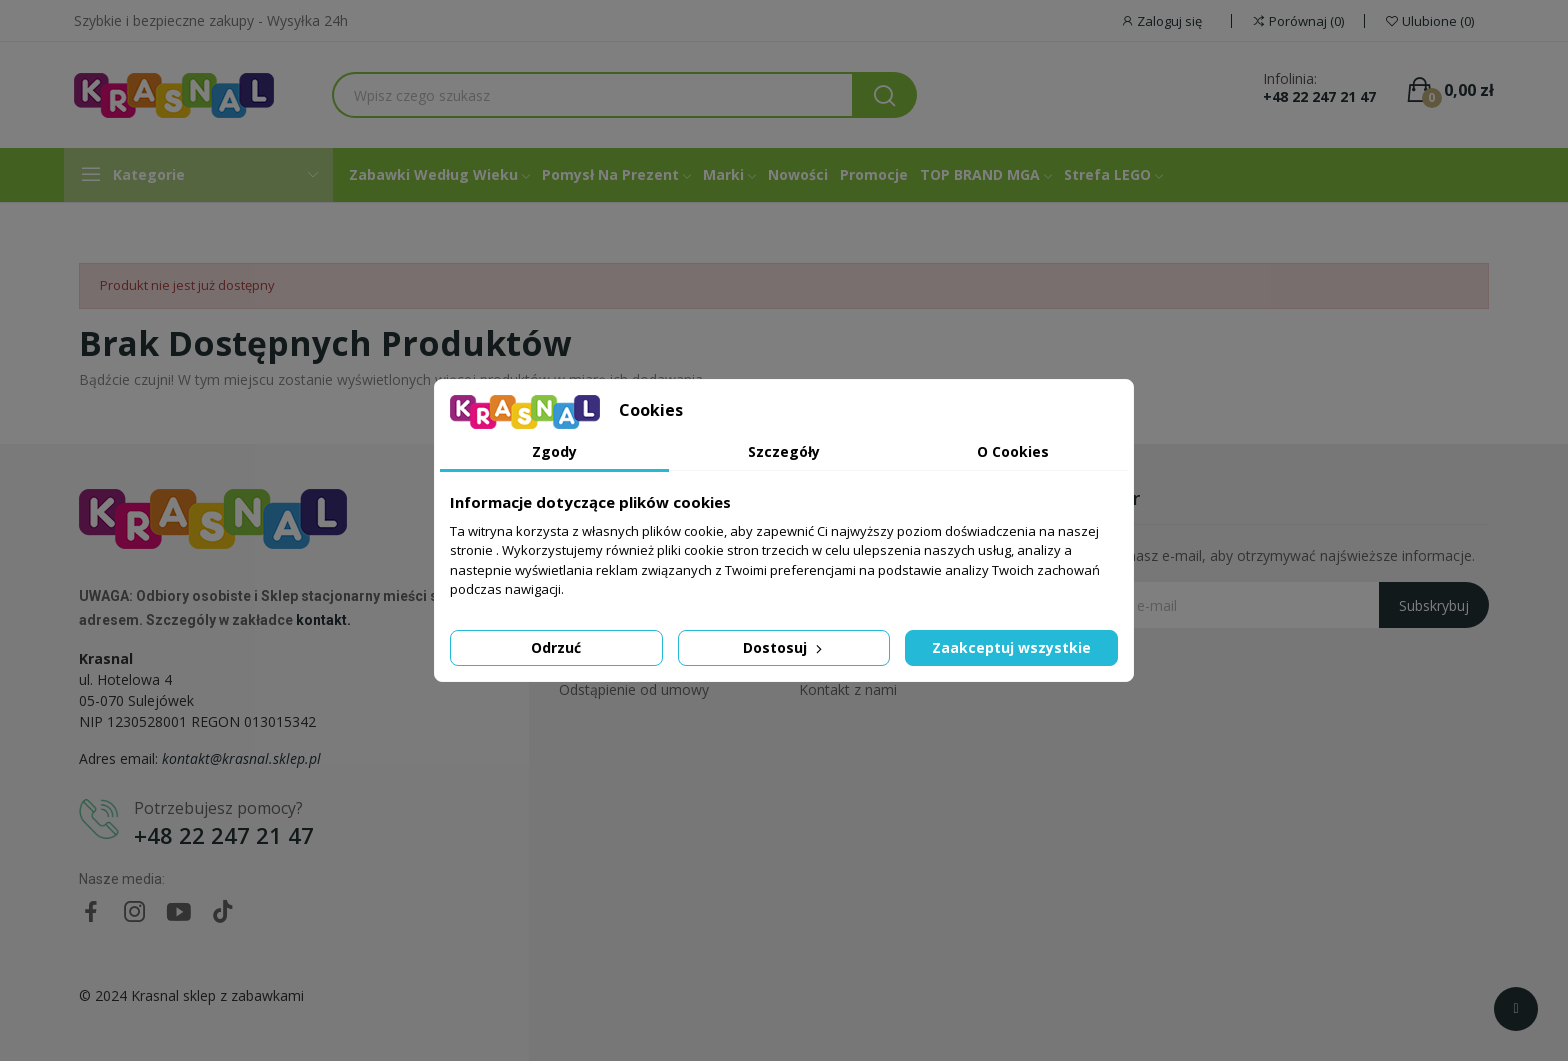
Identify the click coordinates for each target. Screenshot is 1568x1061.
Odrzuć (556, 647)
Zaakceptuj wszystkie (1011, 647)
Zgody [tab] (554, 451)
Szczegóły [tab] (784, 451)
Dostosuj (784, 647)
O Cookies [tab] (1013, 451)
